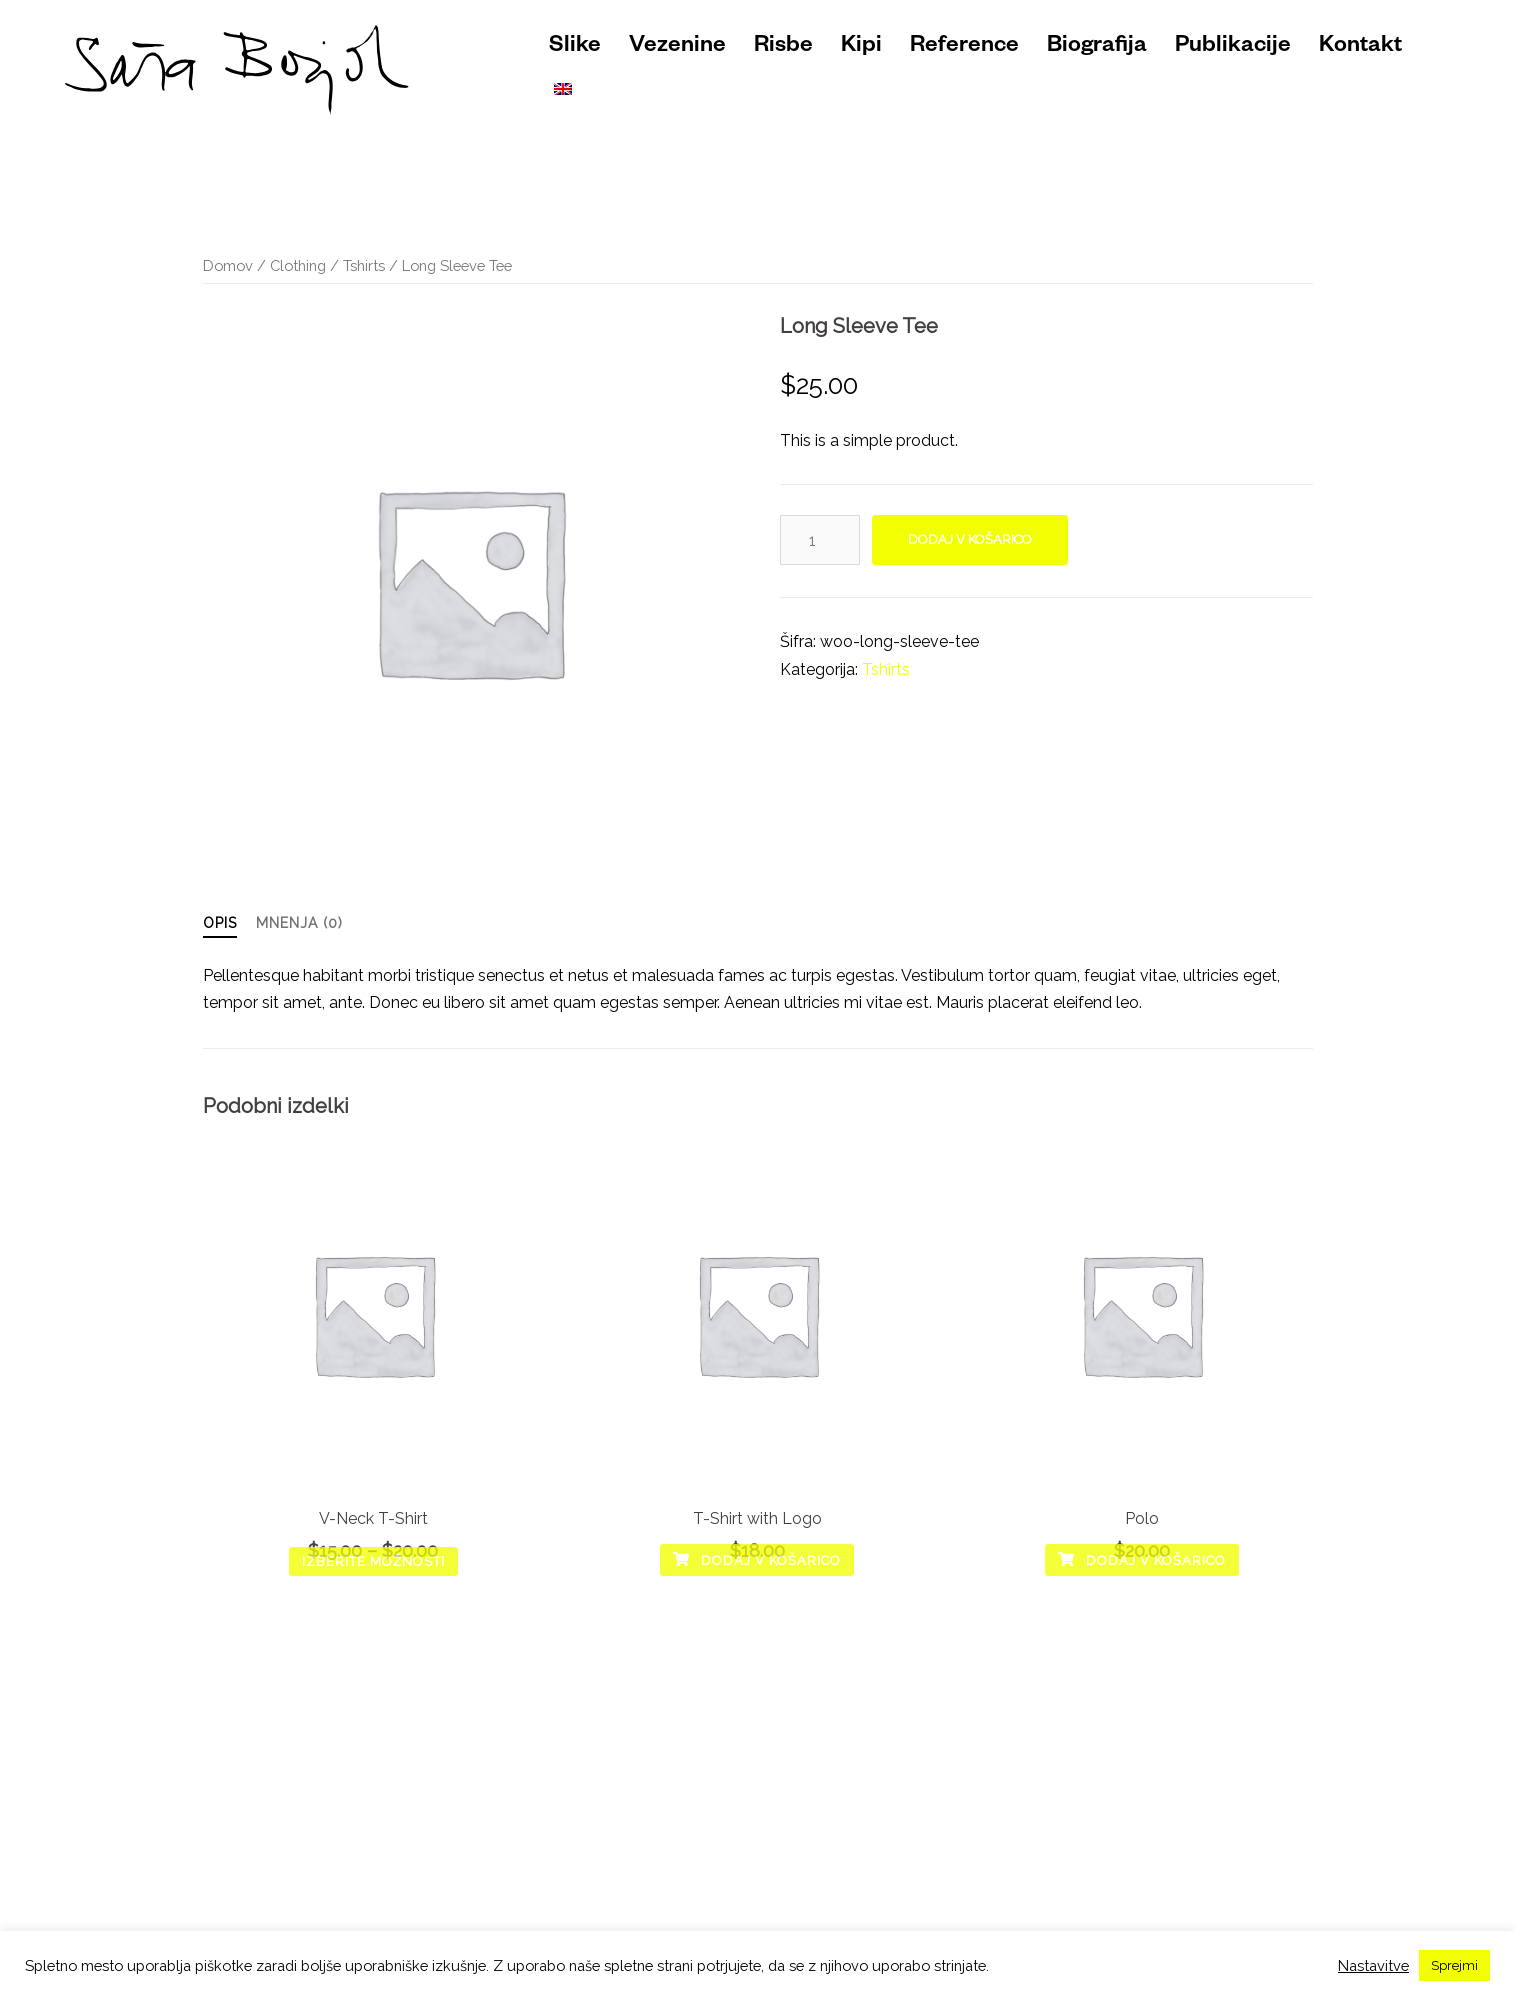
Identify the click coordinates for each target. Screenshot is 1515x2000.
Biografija (1097, 47)
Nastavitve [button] (1373, 1965)
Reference (964, 47)
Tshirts (364, 265)
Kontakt (1360, 47)
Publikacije (1233, 47)
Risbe (783, 47)
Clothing (298, 265)
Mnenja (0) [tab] (299, 923)
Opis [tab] (220, 923)
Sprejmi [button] (1454, 1965)
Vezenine (677, 47)
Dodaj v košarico (970, 539)
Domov (228, 265)
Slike (575, 47)
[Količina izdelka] (820, 540)
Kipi (861, 47)
